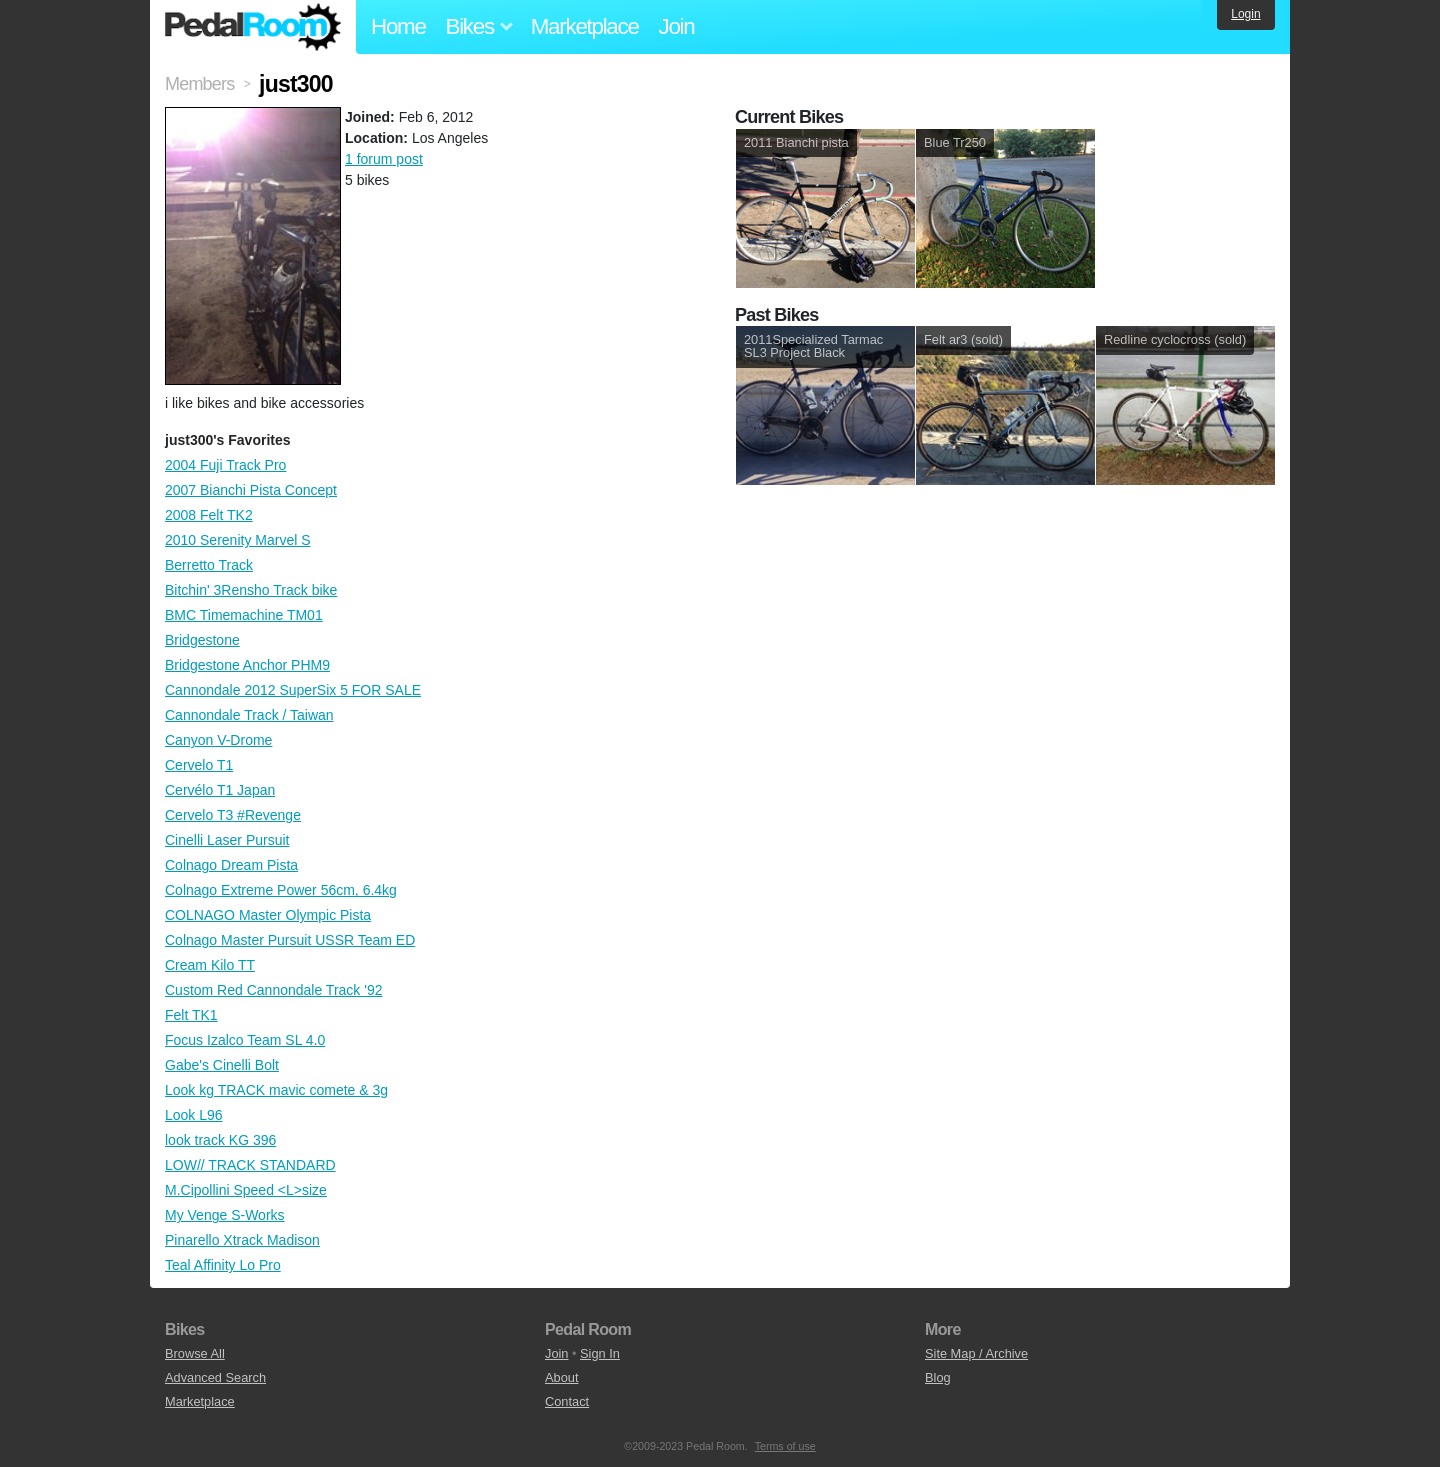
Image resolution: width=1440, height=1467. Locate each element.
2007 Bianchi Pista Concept (251, 490)
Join (677, 26)
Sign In (600, 1353)
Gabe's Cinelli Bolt (222, 1065)
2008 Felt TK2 (209, 515)
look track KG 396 (220, 1140)
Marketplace (585, 26)
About (561, 1377)
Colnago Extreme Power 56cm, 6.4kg (281, 890)
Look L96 (194, 1115)
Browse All (195, 1353)
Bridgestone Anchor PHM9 (247, 665)
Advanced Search (215, 1377)
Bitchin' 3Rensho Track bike (251, 590)
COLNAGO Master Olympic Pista (268, 915)
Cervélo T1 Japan (220, 790)
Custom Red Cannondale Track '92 (273, 990)
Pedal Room (253, 27)
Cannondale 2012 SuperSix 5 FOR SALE (293, 690)
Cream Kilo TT (210, 965)
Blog (938, 1377)
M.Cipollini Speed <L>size (246, 1190)
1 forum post (384, 159)
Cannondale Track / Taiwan (249, 715)
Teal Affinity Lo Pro (223, 1265)
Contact (567, 1401)
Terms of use (785, 1446)
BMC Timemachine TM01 (244, 615)
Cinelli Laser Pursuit (227, 840)
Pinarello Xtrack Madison (242, 1240)
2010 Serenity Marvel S (238, 540)
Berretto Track (209, 565)
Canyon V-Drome (218, 740)
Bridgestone (202, 640)
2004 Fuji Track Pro (225, 465)
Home (398, 26)
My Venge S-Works (225, 1215)
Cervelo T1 (199, 765)
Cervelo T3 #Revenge (233, 815)
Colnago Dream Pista (231, 865)
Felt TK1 (191, 1015)
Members (199, 84)
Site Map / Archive (976, 1353)
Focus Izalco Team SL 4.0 (245, 1040)
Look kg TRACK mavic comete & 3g (276, 1090)
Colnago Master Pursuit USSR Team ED (290, 940)
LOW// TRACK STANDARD (250, 1165)
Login (1245, 14)
